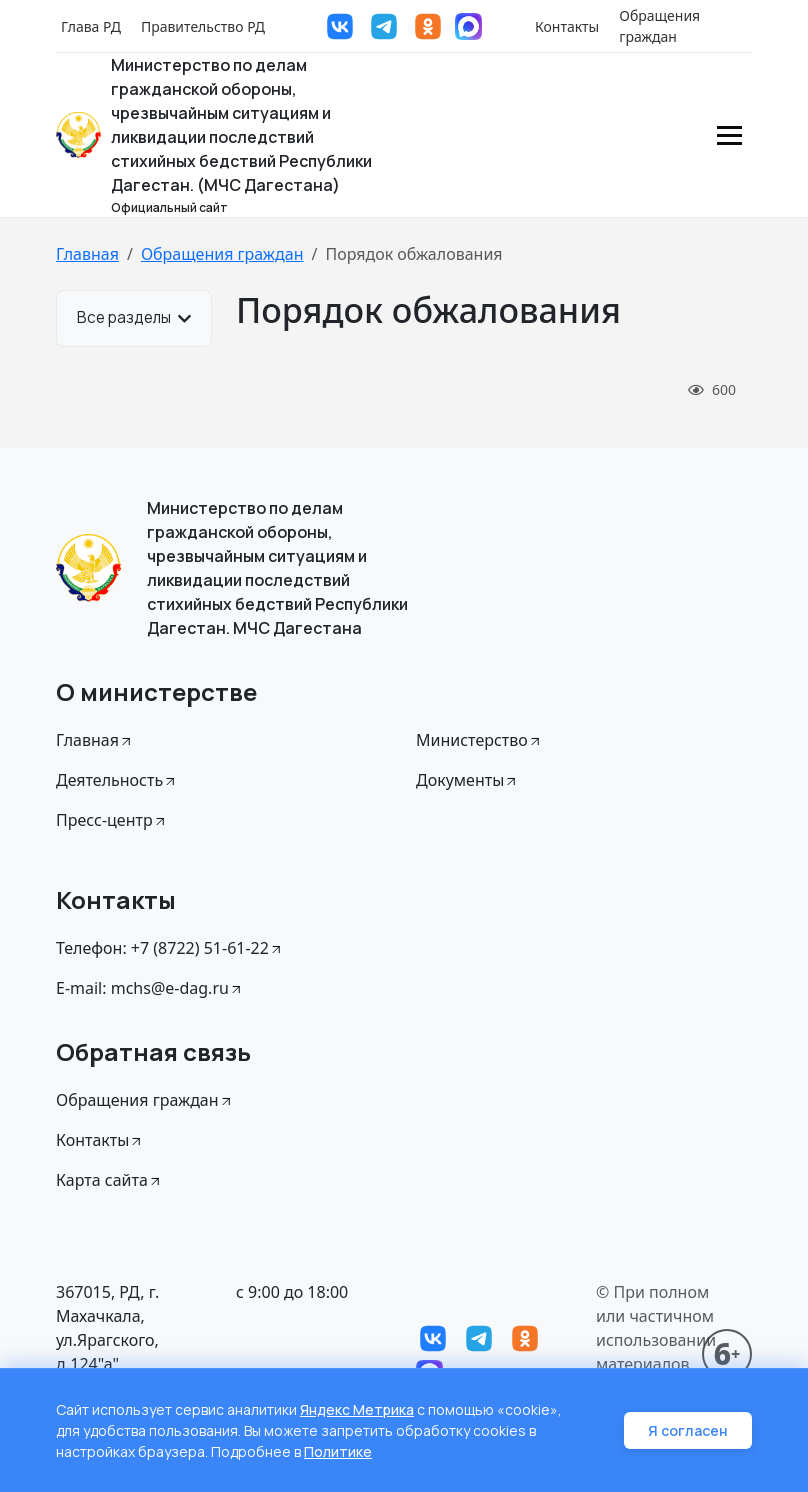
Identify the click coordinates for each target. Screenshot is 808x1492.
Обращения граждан (659, 26)
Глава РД (91, 26)
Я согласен (688, 1430)
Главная (87, 254)
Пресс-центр (112, 820)
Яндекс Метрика (357, 1409)
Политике (338, 1451)
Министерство (479, 740)
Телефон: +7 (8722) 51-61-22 (170, 948)
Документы (467, 780)
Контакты (567, 26)
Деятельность (117, 780)
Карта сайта (109, 1180)
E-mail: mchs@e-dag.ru (150, 988)
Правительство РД (203, 26)
